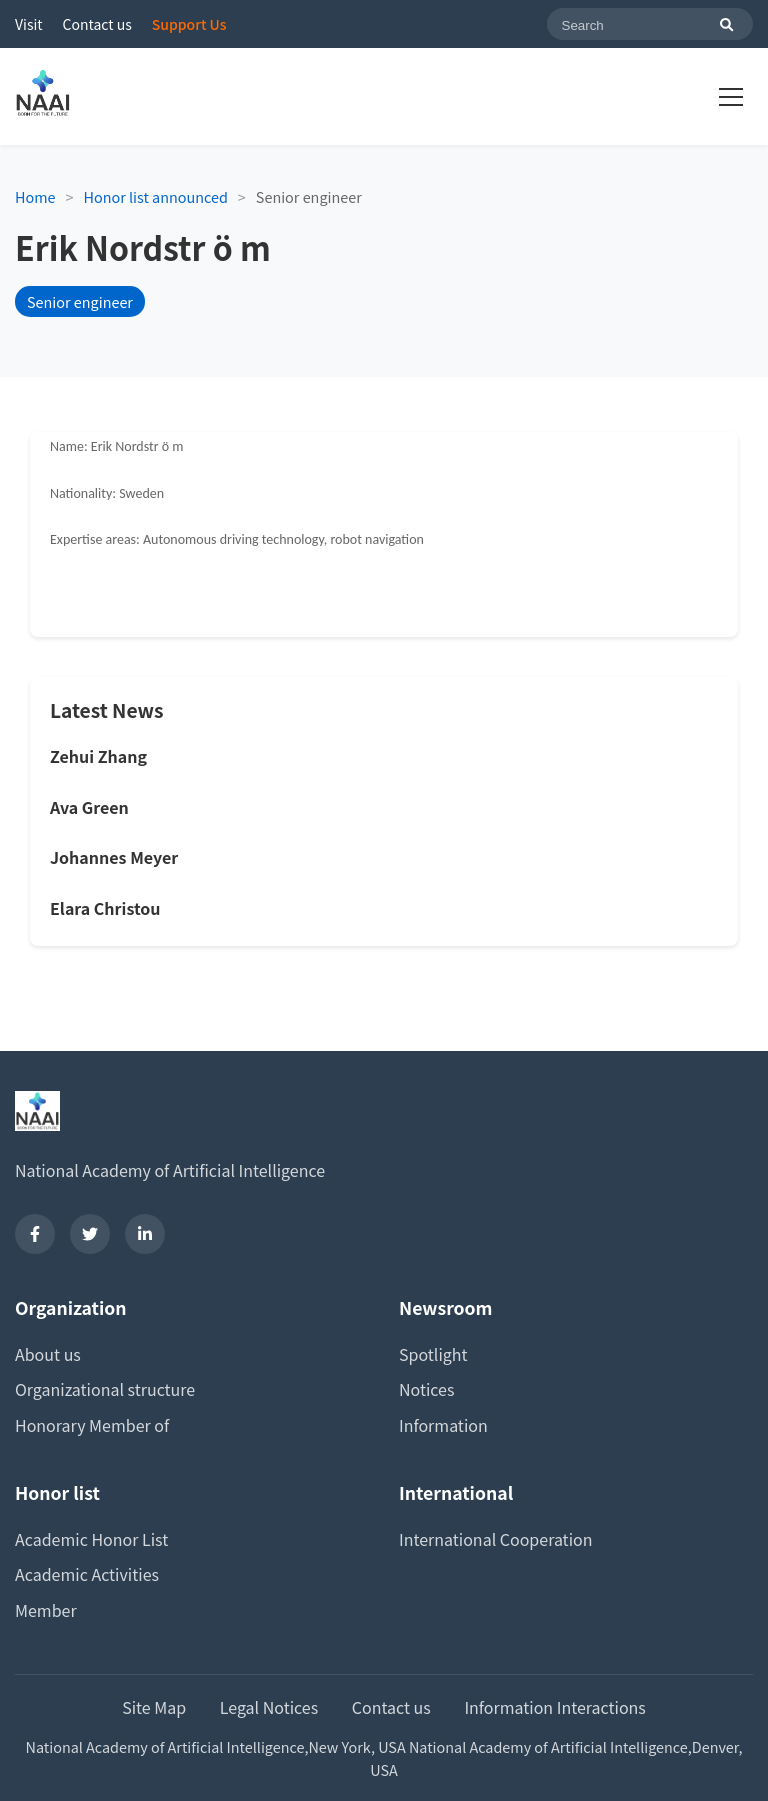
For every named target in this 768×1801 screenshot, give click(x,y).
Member (46, 1610)
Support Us (189, 24)
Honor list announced (156, 196)
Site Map (154, 1707)
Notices (426, 1389)
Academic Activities (87, 1574)
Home (35, 196)
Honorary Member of (92, 1425)
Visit (29, 24)
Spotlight (433, 1354)
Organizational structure (105, 1389)
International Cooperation (496, 1539)
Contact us (97, 24)
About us (48, 1354)
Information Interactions (554, 1707)
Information (443, 1425)
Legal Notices (269, 1707)
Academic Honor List (91, 1539)
